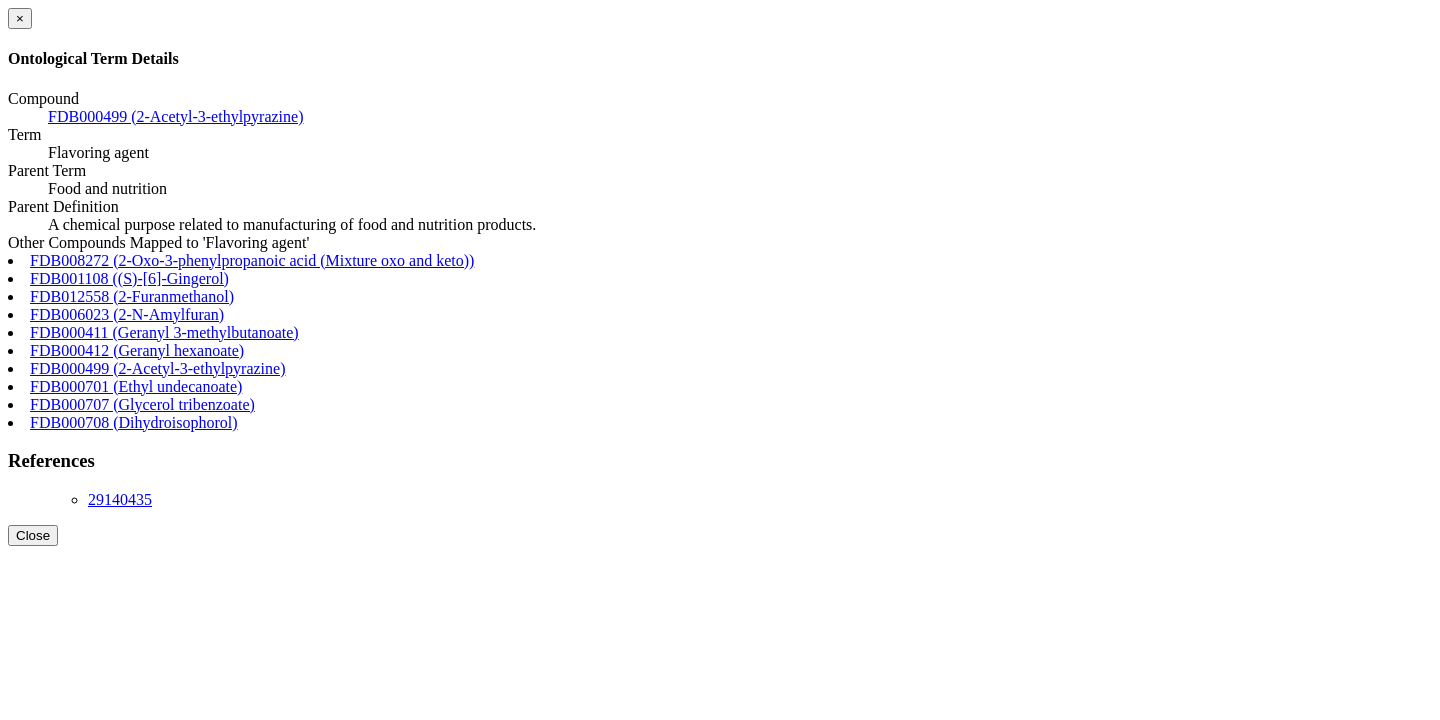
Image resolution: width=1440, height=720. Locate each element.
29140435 (120, 499)
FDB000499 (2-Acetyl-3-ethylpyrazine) (175, 116)
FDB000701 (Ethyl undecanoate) (136, 386)
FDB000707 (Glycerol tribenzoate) (142, 404)
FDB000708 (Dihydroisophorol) (134, 422)
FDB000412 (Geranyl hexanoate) (137, 350)
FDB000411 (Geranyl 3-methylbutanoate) (164, 332)
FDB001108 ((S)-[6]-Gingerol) (129, 278)
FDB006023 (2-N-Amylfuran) (127, 314)
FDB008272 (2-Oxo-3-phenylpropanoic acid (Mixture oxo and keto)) (252, 260)
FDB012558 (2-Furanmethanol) (132, 296)
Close (33, 535)
